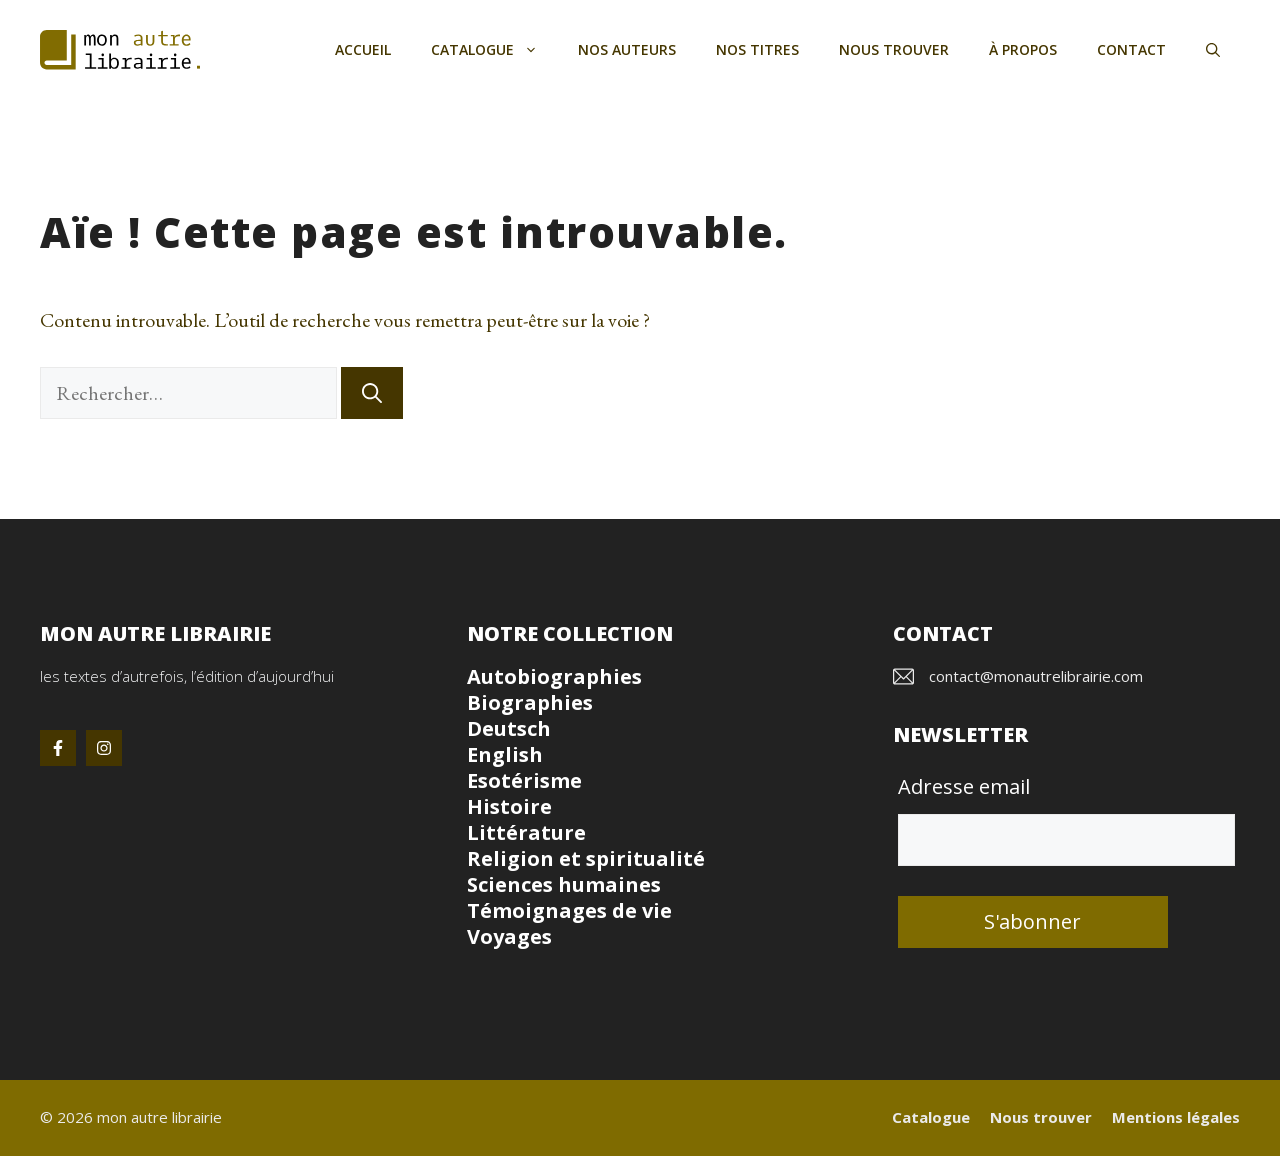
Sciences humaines (564, 884)
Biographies (530, 702)
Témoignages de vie (569, 910)
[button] (1213, 50)
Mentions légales (1176, 1117)
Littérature (526, 832)
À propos (1023, 49)
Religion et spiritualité (586, 858)
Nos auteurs (627, 49)
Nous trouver (894, 49)
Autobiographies (554, 676)
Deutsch (509, 728)
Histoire (509, 806)
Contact (1131, 49)
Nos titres (757, 49)
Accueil (363, 49)
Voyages (509, 936)
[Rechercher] (372, 393)
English (505, 754)
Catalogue (494, 50)
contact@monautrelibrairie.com (1036, 676)
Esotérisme (524, 780)
